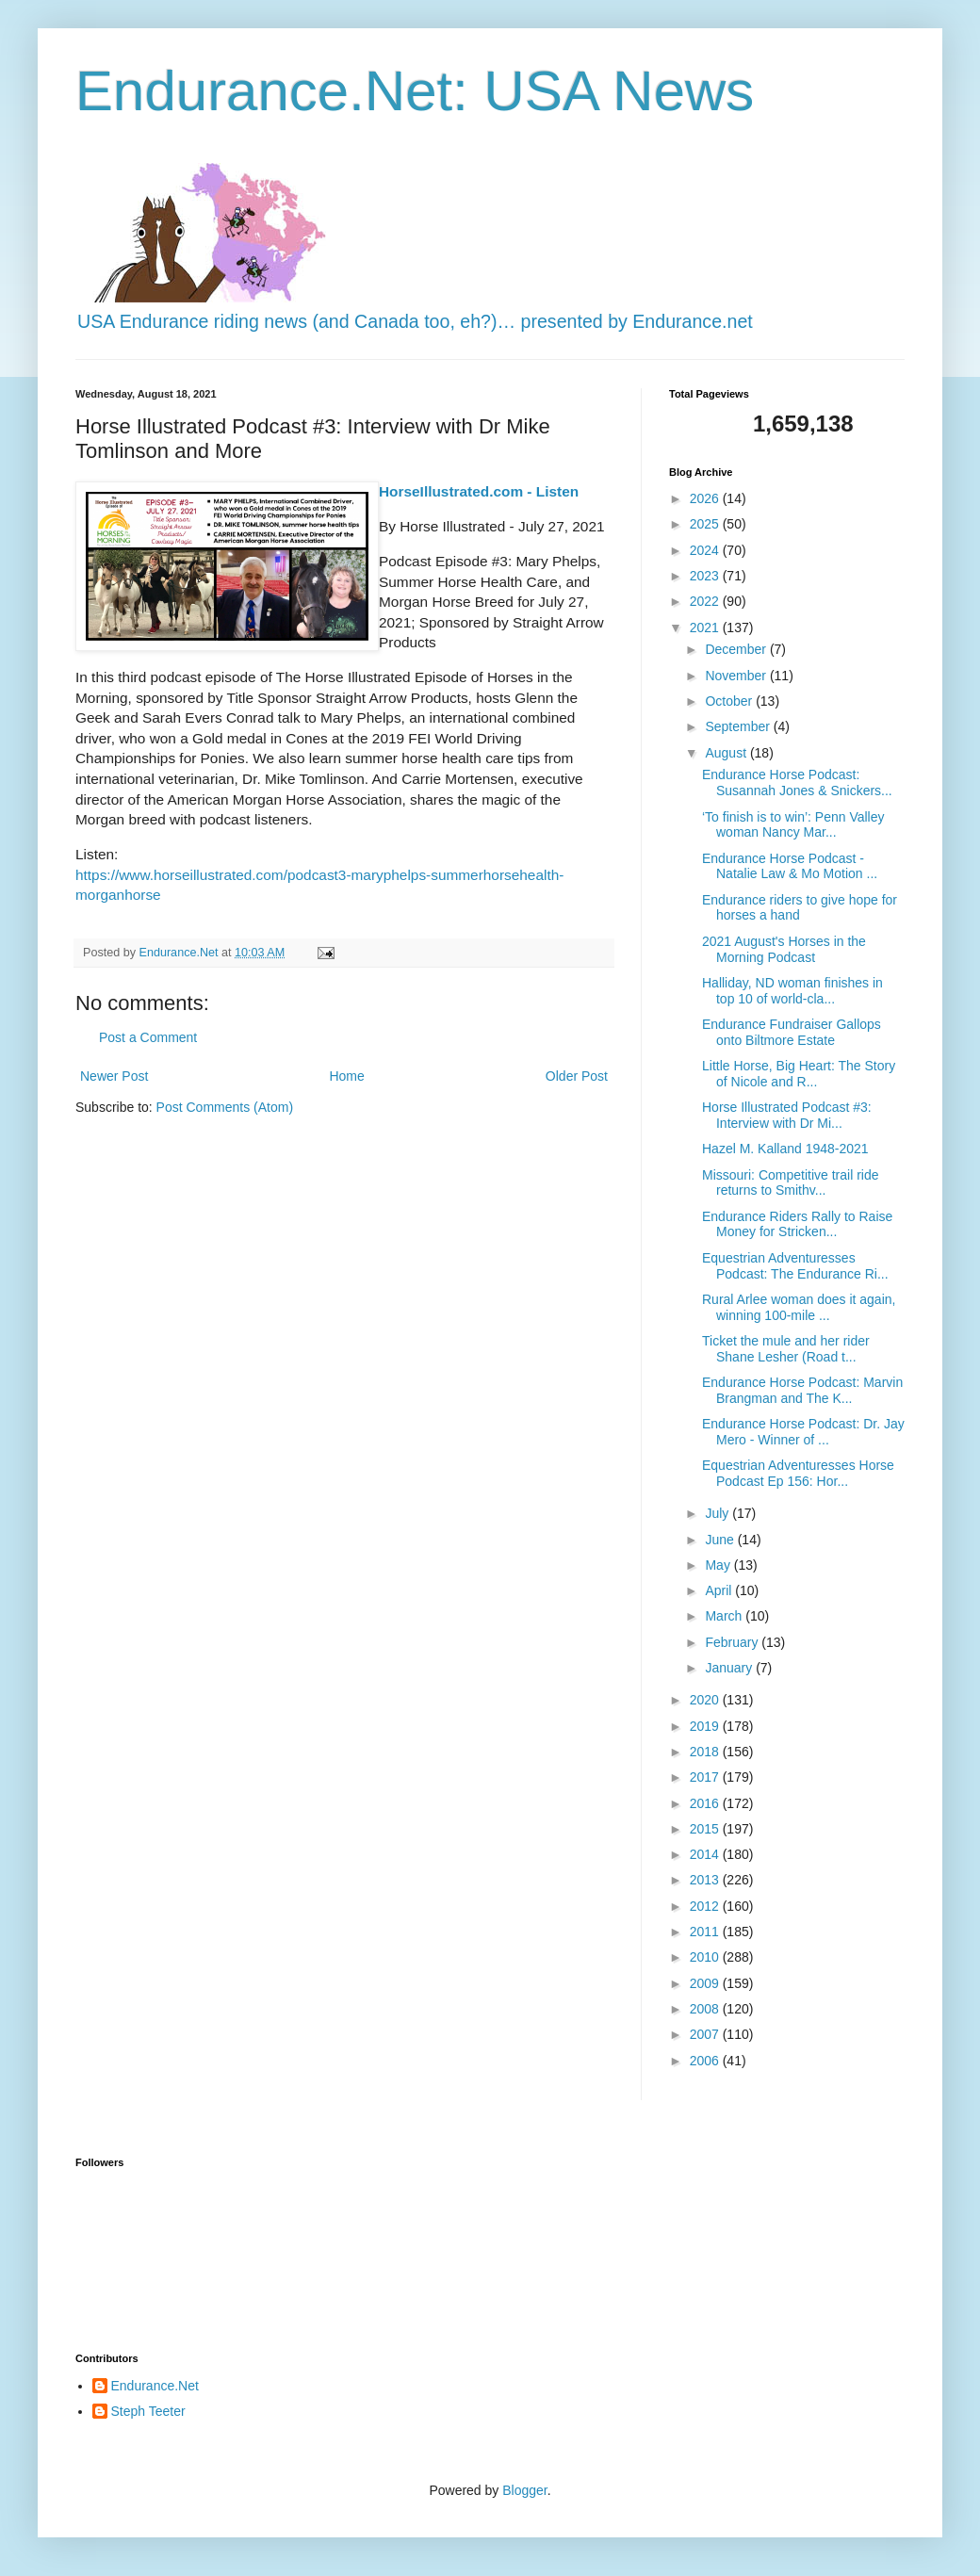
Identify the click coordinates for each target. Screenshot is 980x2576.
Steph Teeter (148, 2411)
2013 (706, 1879)
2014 (706, 1854)
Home (346, 1076)
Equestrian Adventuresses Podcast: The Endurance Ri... (795, 1265)
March (725, 1615)
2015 (706, 1828)
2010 (706, 1957)
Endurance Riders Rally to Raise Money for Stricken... (797, 1224)
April (720, 1590)
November (737, 675)
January (730, 1667)
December (737, 649)
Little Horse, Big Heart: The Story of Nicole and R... (798, 1073)
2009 (706, 1983)
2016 (706, 1803)
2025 (706, 523)
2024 (706, 550)
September (739, 726)
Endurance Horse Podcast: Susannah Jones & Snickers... (797, 782)
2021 (706, 627)
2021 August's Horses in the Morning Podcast (784, 949)
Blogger (524, 2490)
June (721, 1539)
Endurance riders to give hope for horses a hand (799, 907)
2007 (706, 2034)
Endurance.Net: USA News (414, 90)
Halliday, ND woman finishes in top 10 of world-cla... (792, 990)
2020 (706, 1699)
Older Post (577, 1076)
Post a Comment (148, 1037)
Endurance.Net (155, 2385)
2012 (706, 1906)
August (727, 752)
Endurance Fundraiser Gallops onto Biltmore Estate (791, 1032)
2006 (706, 2060)
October (730, 701)
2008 (706, 2008)
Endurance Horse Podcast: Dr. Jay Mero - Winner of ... (803, 1431)
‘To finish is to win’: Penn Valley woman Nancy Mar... (793, 824)
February (733, 1642)
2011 (706, 1931)
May (719, 1565)
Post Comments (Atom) (224, 1107)
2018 (706, 1751)
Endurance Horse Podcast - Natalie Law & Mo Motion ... (789, 866)
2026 (706, 498)
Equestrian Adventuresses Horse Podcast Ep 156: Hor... (798, 1473)
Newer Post (114, 1076)
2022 (706, 601)
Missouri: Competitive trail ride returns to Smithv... (790, 1182)
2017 (706, 1777)
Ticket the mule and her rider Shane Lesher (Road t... (786, 1348)
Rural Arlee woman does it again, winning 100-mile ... (798, 1307)
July (718, 1513)
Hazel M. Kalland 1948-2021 (785, 1148)
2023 (706, 575)
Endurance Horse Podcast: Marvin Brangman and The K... (802, 1390)
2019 (706, 1726)
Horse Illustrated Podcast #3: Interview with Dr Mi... (787, 1115)
